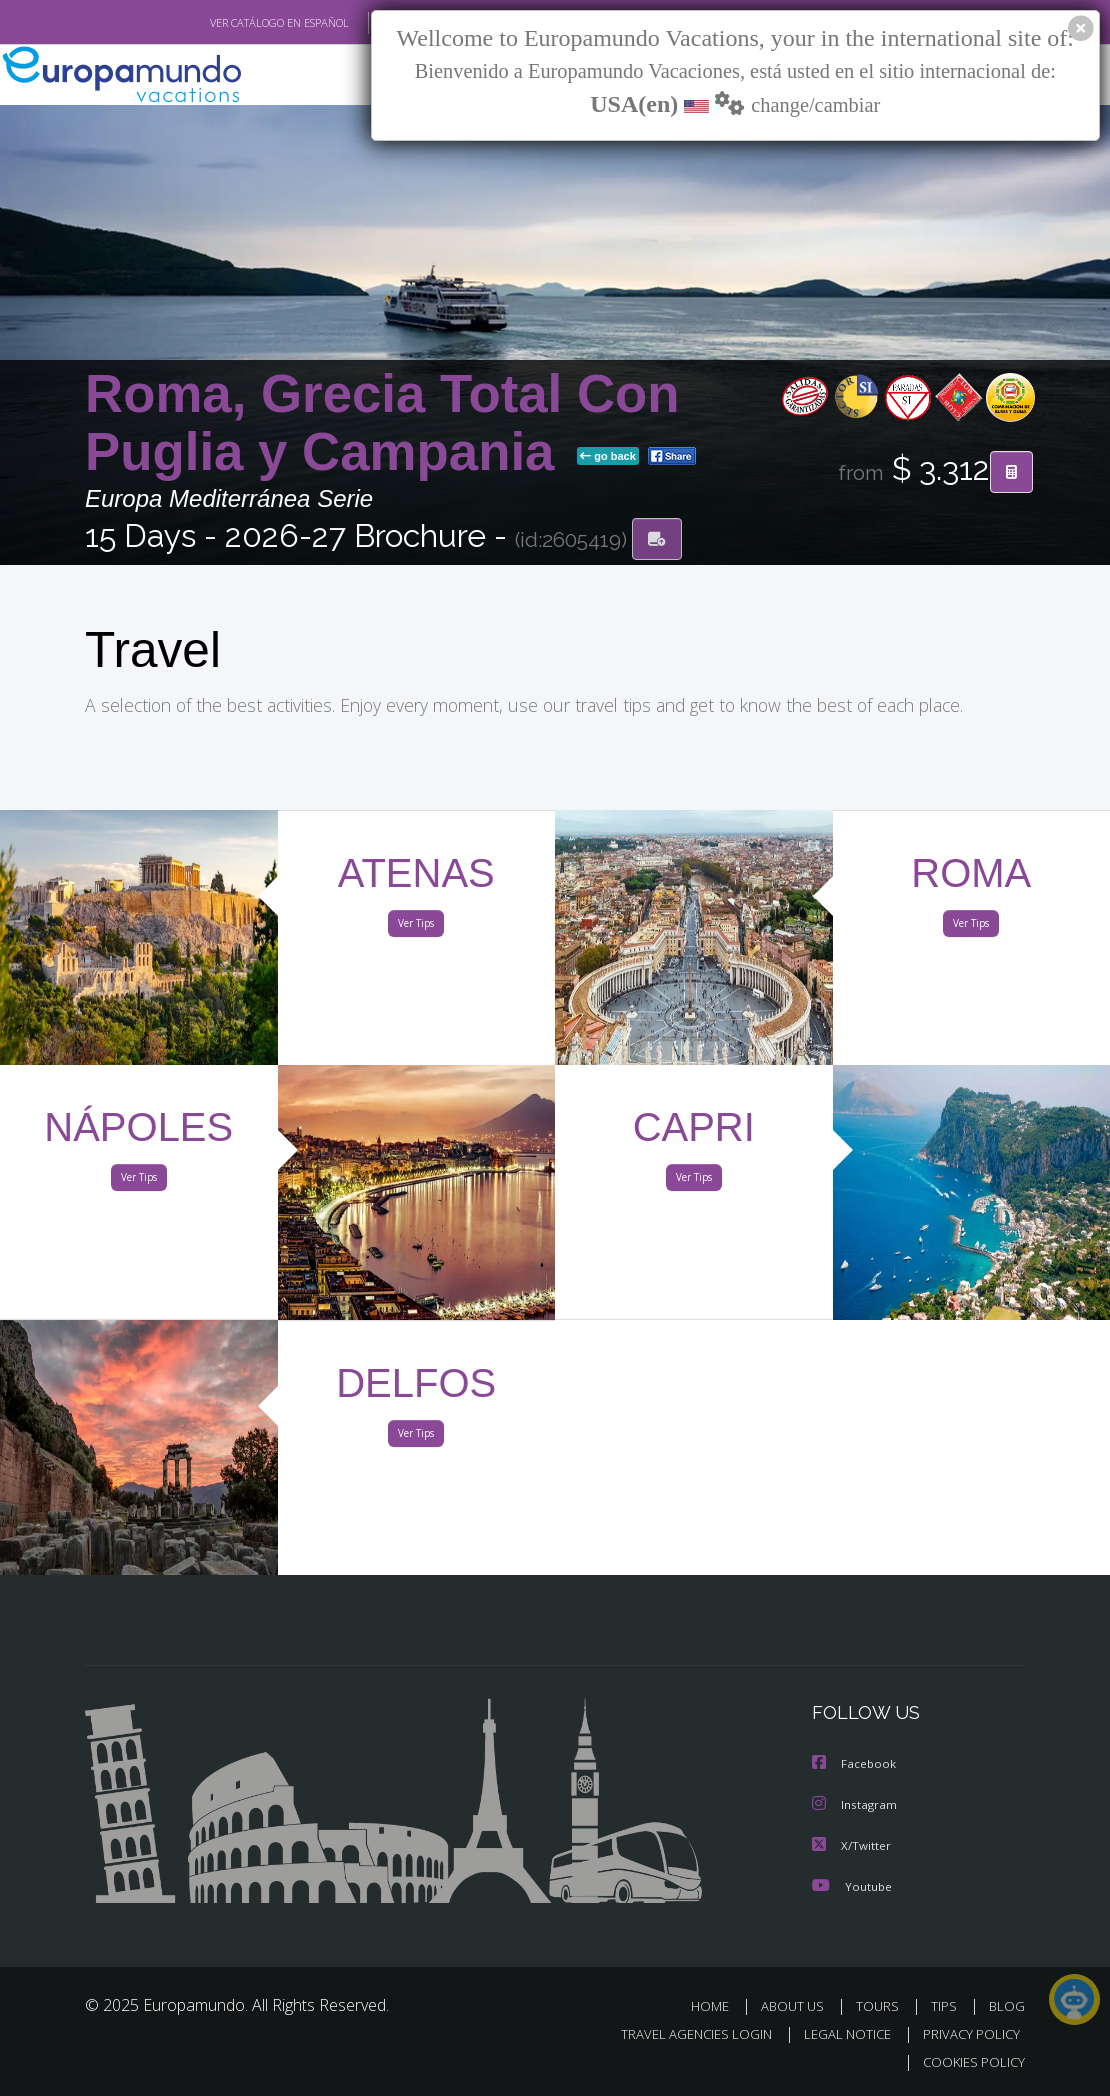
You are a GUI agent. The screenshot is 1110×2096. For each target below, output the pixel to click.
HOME (717, 2005)
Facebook (855, 1765)
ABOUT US (798, 2005)
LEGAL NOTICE (838, 2034)
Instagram (855, 1805)
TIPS (946, 2005)
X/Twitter (852, 1845)
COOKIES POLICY (969, 2062)
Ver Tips (416, 928)
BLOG (1007, 2005)
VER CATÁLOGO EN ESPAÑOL (233, 23)
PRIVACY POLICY (966, 2034)
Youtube (852, 1885)
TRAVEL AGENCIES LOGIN (681, 2034)
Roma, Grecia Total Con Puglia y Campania (382, 424)
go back (608, 458)
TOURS (881, 2005)
